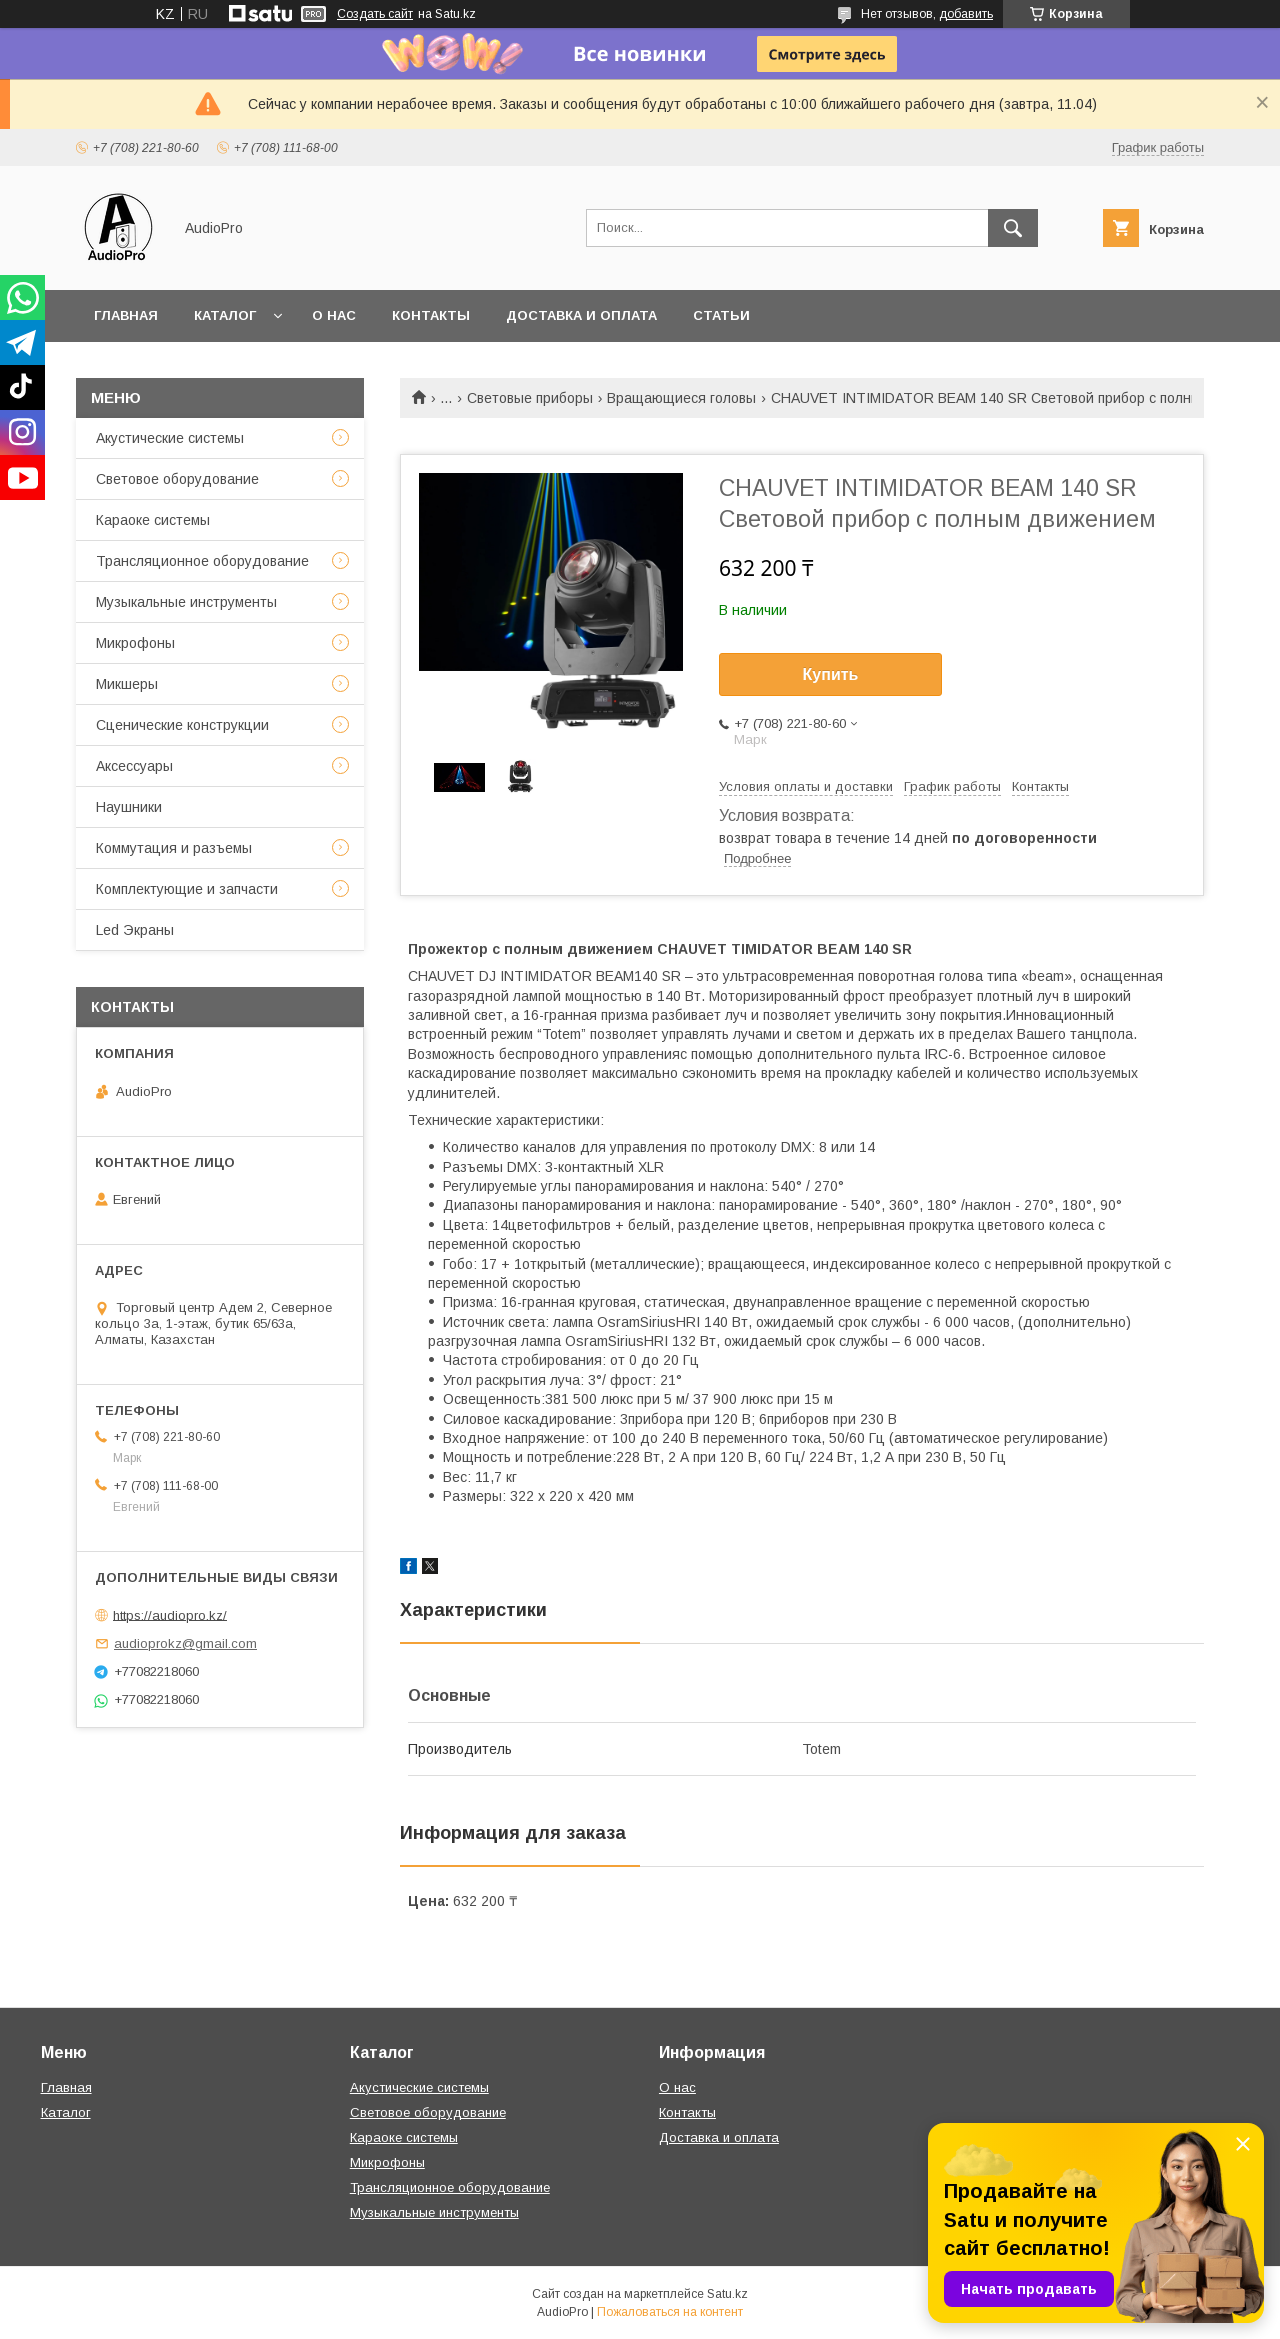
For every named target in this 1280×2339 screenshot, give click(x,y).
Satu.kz (727, 2294)
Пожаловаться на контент (670, 2312)
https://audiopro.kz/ (170, 1614)
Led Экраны (135, 930)
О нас (334, 315)
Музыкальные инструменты (186, 602)
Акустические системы (170, 438)
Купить (831, 674)
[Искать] (1013, 228)
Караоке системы (153, 520)
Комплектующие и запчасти (187, 889)
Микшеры (127, 684)
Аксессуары (134, 766)
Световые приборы (530, 398)
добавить (966, 14)
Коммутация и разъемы (174, 848)
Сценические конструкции (182, 725)
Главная (126, 315)
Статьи (721, 315)
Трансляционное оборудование (202, 561)
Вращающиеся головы (681, 398)
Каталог (225, 315)
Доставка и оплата (581, 315)
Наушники (129, 807)
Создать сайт (375, 14)
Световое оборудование (177, 479)
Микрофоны (135, 643)
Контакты (431, 315)
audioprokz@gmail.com (185, 1643)
